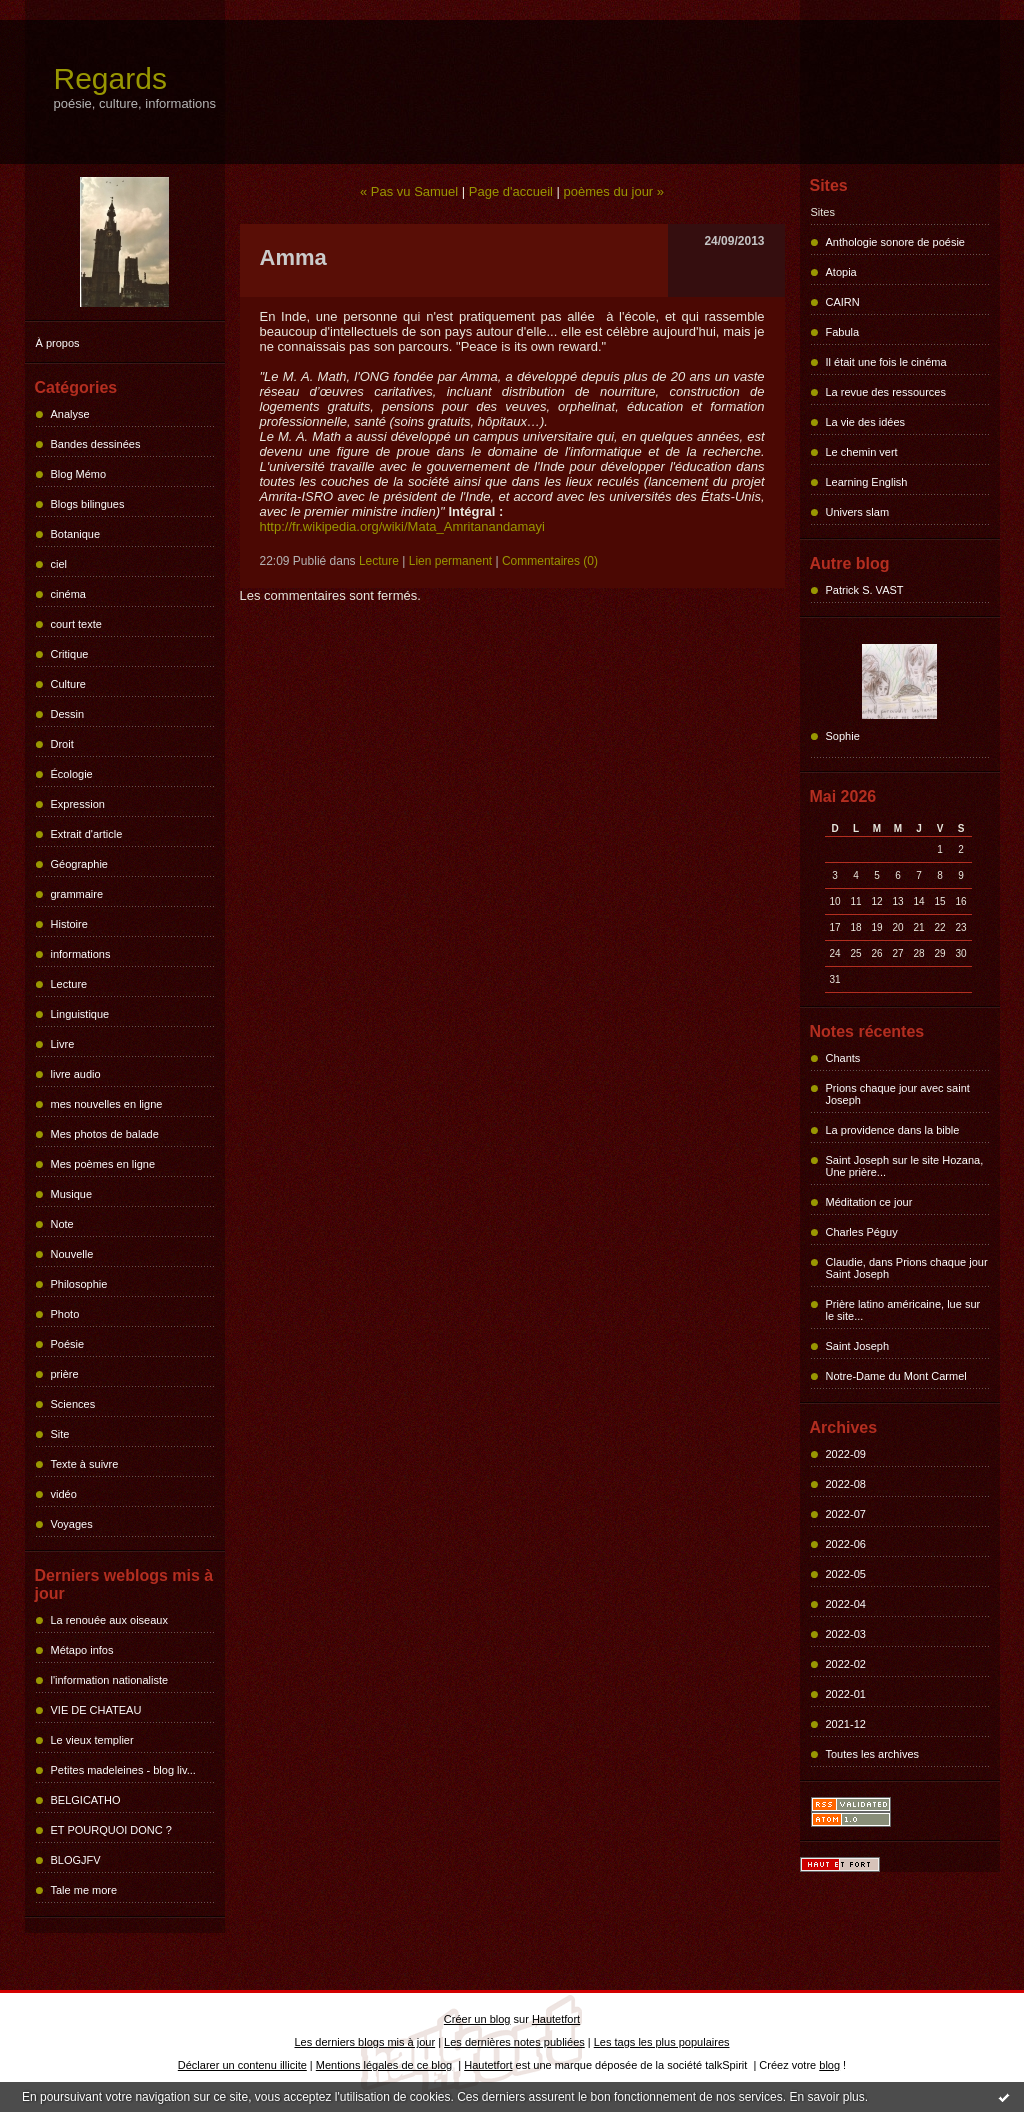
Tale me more (84, 1890)
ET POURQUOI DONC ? (111, 1830)
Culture (68, 684)
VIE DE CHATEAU (96, 1710)
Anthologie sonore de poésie (895, 242)
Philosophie (79, 1284)
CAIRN (843, 302)
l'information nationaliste (110, 1680)
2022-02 (846, 1664)
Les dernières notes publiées (514, 2042)
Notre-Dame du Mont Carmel (896, 1376)
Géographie (80, 864)
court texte (76, 624)
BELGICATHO (86, 1800)
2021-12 (846, 1724)
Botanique (76, 534)
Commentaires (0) (550, 561)
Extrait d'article (87, 834)
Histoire (69, 924)
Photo (65, 1314)
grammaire (77, 894)
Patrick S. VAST (865, 590)
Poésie (68, 1344)
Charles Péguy (862, 1232)
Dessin (68, 714)
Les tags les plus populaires (662, 2042)
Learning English (867, 482)
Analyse (70, 414)
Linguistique (80, 1014)
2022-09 (846, 1454)
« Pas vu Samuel (409, 191)
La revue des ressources (886, 392)
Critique (70, 654)
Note (62, 1224)
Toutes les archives (873, 1754)
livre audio (76, 1074)
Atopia (841, 272)
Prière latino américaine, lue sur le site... (903, 1310)
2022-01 (846, 1694)
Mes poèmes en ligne (103, 1164)
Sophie (843, 736)
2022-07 (846, 1514)
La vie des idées (866, 422)
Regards (110, 78)
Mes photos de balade (105, 1134)
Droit (62, 744)
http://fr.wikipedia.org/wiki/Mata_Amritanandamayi (402, 526)
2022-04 (846, 1604)
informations (81, 954)
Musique (72, 1194)
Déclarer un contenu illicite (242, 2065)
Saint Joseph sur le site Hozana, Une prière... (905, 1166)
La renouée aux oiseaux (109, 1620)
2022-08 (846, 1484)
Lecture (69, 984)
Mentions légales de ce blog (384, 2065)
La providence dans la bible (893, 1130)
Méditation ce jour (869, 1202)
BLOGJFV (76, 1860)
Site (60, 1434)
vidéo (64, 1494)
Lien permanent (450, 561)
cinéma (68, 594)
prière (65, 1374)
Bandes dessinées (96, 444)
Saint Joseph (858, 1346)
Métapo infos (82, 1650)
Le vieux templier (92, 1740)
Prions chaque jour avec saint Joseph (898, 1094)
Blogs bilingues (88, 504)
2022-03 (846, 1634)
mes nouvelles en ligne (107, 1104)
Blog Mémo (79, 474)
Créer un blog (477, 2019)
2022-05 (846, 1574)
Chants (843, 1058)
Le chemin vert (862, 452)
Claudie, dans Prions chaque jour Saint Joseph (907, 1268)
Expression (78, 804)
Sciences (73, 1404)
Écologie (72, 774)
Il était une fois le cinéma (886, 362)
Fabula (843, 332)
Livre (63, 1044)
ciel (59, 564)
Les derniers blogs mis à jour (365, 2042)
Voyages (72, 1524)
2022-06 (846, 1544)
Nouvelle (72, 1254)
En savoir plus (826, 2097)
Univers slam (858, 512)
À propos (58, 343)
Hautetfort (556, 2019)
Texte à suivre (85, 1464)
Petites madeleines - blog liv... (123, 1770)
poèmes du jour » (614, 191)
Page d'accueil (511, 191)
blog (829, 2065)
